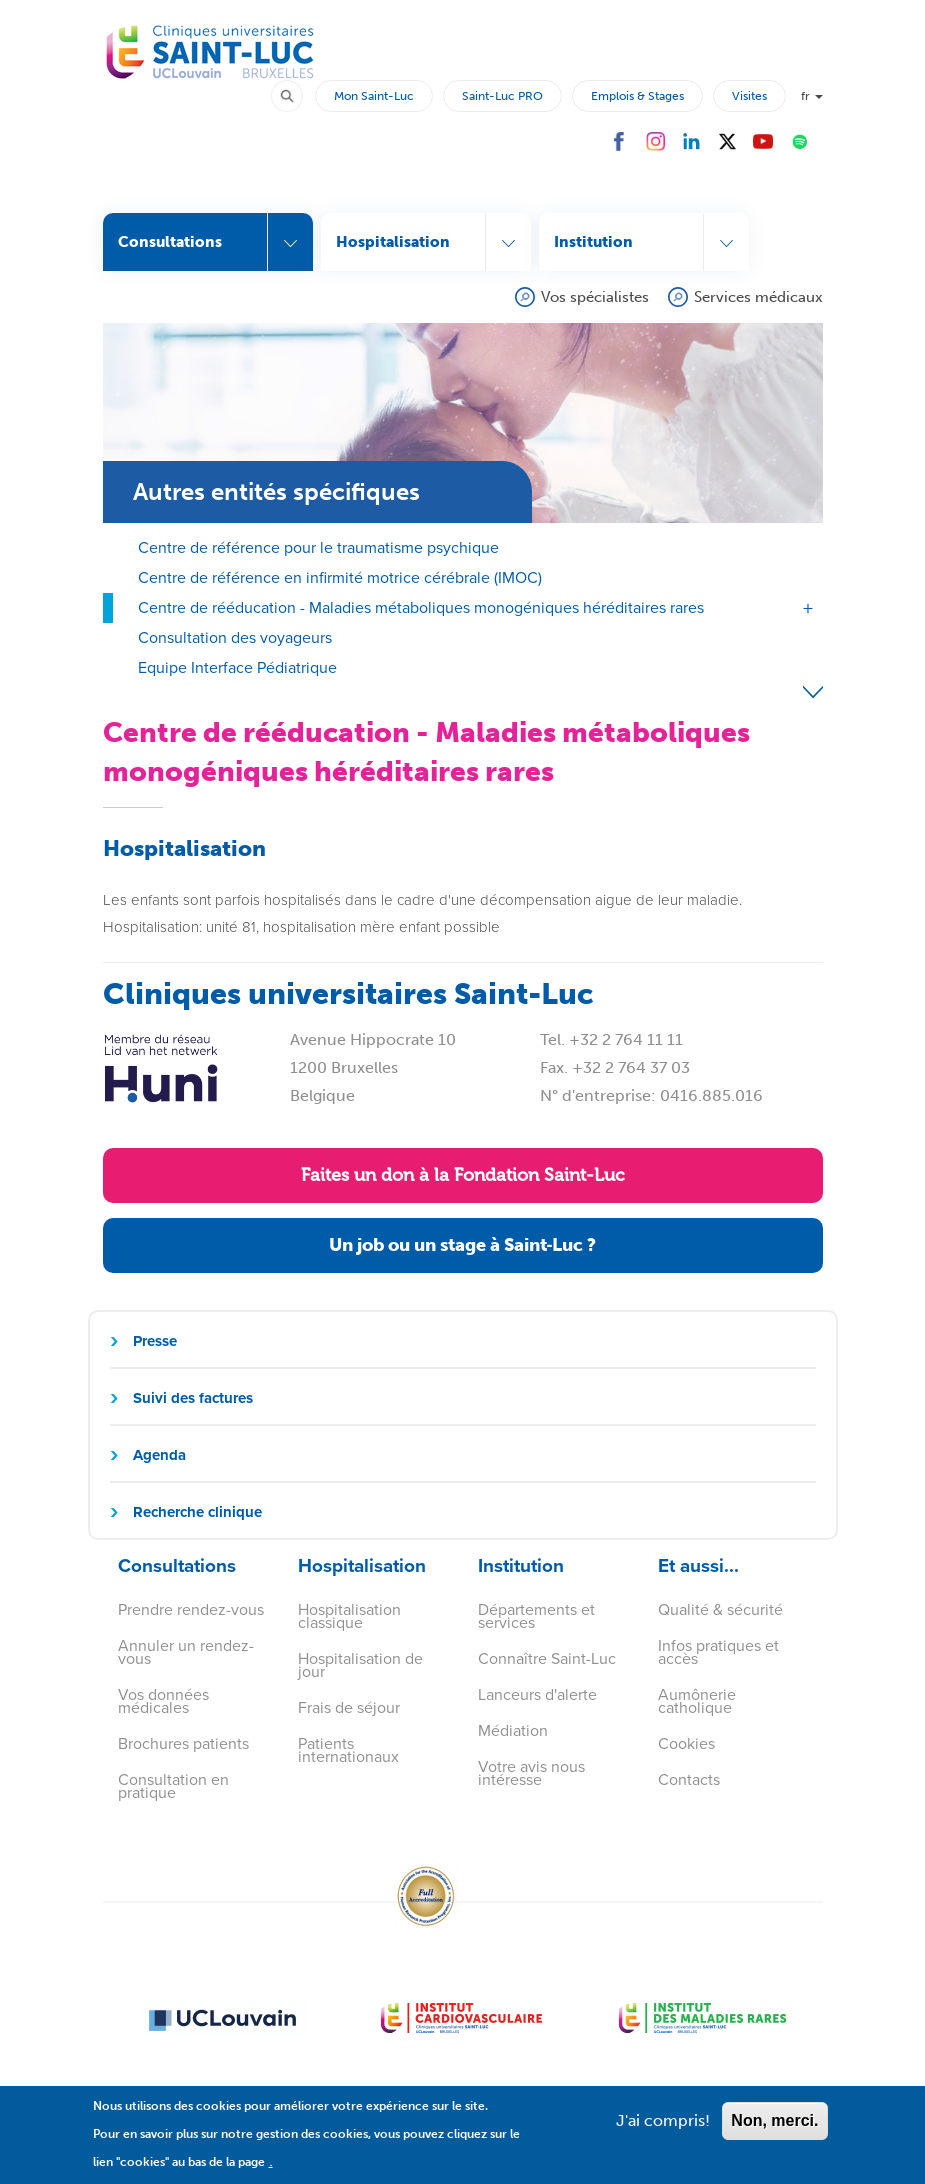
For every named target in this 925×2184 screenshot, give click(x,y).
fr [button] (812, 96)
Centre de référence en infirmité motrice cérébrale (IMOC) (340, 577)
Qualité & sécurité (720, 1609)
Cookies (686, 1743)
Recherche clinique (197, 1512)
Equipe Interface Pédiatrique (237, 667)
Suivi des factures (193, 1398)
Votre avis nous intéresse (531, 1773)
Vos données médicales (163, 1701)
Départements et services (536, 1616)
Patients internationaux (348, 1750)
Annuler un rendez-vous (186, 1652)
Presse (155, 1341)
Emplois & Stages (637, 96)
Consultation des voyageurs (235, 637)
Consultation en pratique (173, 1786)
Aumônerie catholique (697, 1701)
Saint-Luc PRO (502, 96)
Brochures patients (183, 1743)
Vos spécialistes (595, 297)
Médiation (513, 1730)
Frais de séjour (349, 1707)
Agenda (159, 1455)
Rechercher (296, 95)
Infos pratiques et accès (718, 1652)
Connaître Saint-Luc (547, 1658)
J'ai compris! (663, 2130)
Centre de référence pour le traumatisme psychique (318, 547)
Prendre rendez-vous (191, 1609)
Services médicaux (758, 297)
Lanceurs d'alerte (537, 1694)
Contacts (689, 1779)
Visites (749, 96)
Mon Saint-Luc (374, 96)
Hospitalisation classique (349, 1616)
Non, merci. (774, 2130)
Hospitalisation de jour (360, 1665)
